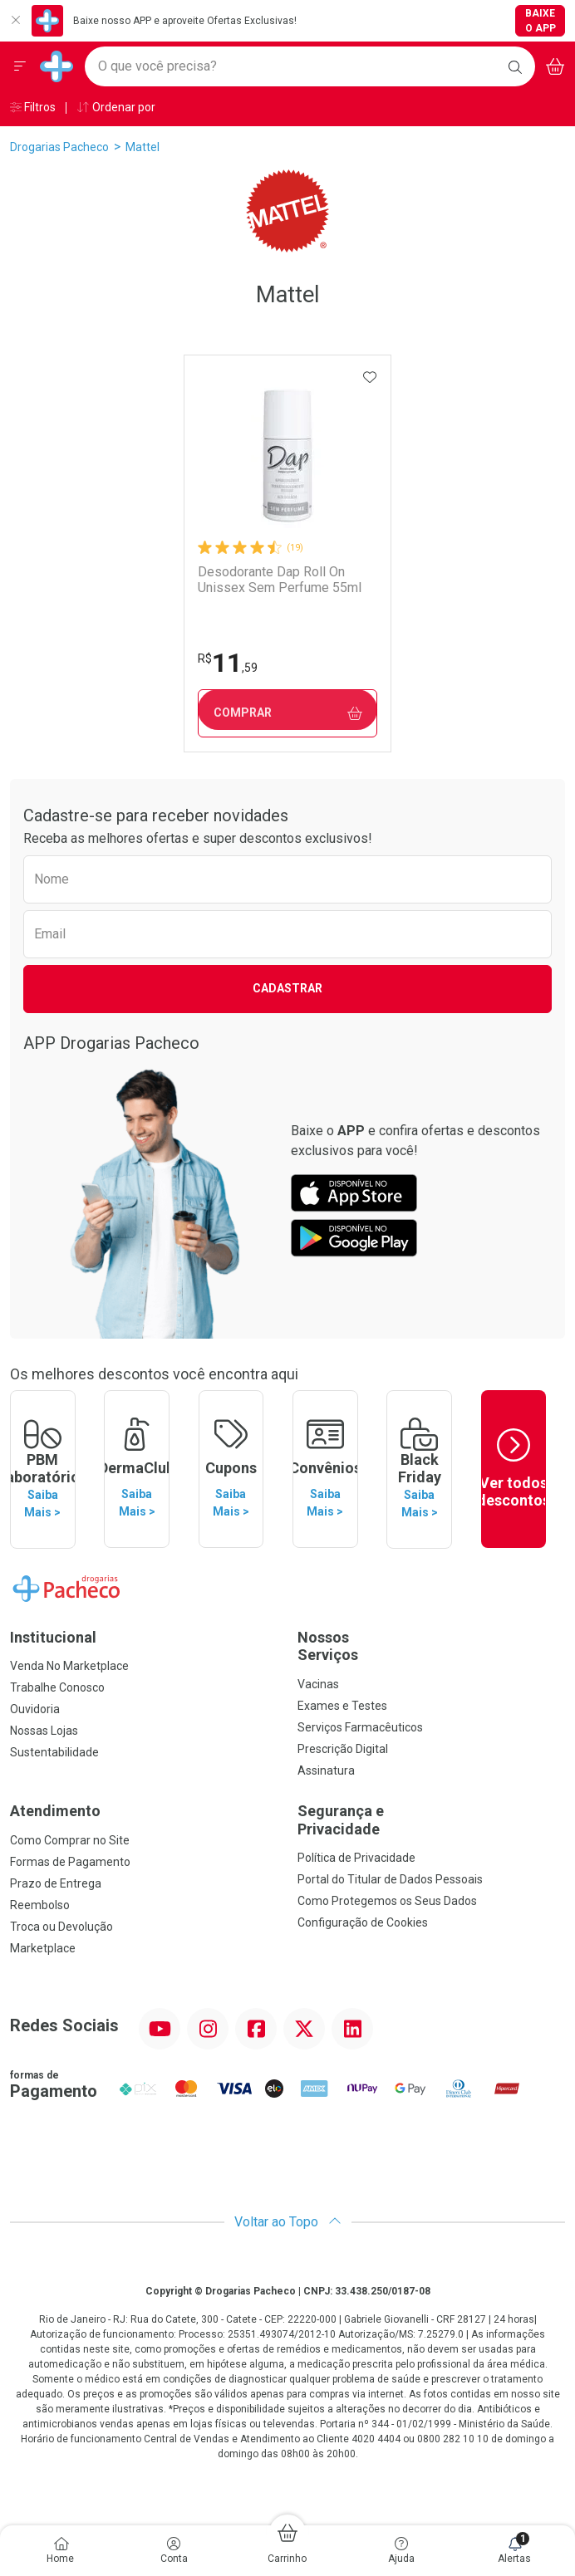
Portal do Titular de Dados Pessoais (390, 1878)
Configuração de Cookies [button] (362, 1921)
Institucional (53, 1636)
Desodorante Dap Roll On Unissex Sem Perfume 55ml (279, 579)
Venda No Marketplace (69, 1665)
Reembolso (40, 1903)
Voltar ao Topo (288, 2221)
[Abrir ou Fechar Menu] (20, 66)
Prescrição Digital (342, 1748)
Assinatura (326, 1769)
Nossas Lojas (44, 1729)
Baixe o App (540, 20)
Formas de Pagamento (70, 1860)
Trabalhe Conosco (57, 1686)
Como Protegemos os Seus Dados (387, 1900)
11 (228, 662)
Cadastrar (287, 988)
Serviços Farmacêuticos (360, 1726)
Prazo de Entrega (55, 1881)
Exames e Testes (342, 1705)
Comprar (288, 713)
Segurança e (431, 1819)
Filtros (33, 107)
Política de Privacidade (356, 1856)
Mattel (142, 147)
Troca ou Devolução (61, 1925)
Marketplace (43, 1946)
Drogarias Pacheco (59, 147)
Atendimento (55, 1810)
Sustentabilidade (54, 1751)
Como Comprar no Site (70, 1838)
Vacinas (318, 1683)
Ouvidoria (35, 1708)
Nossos (431, 1645)
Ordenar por (115, 107)
